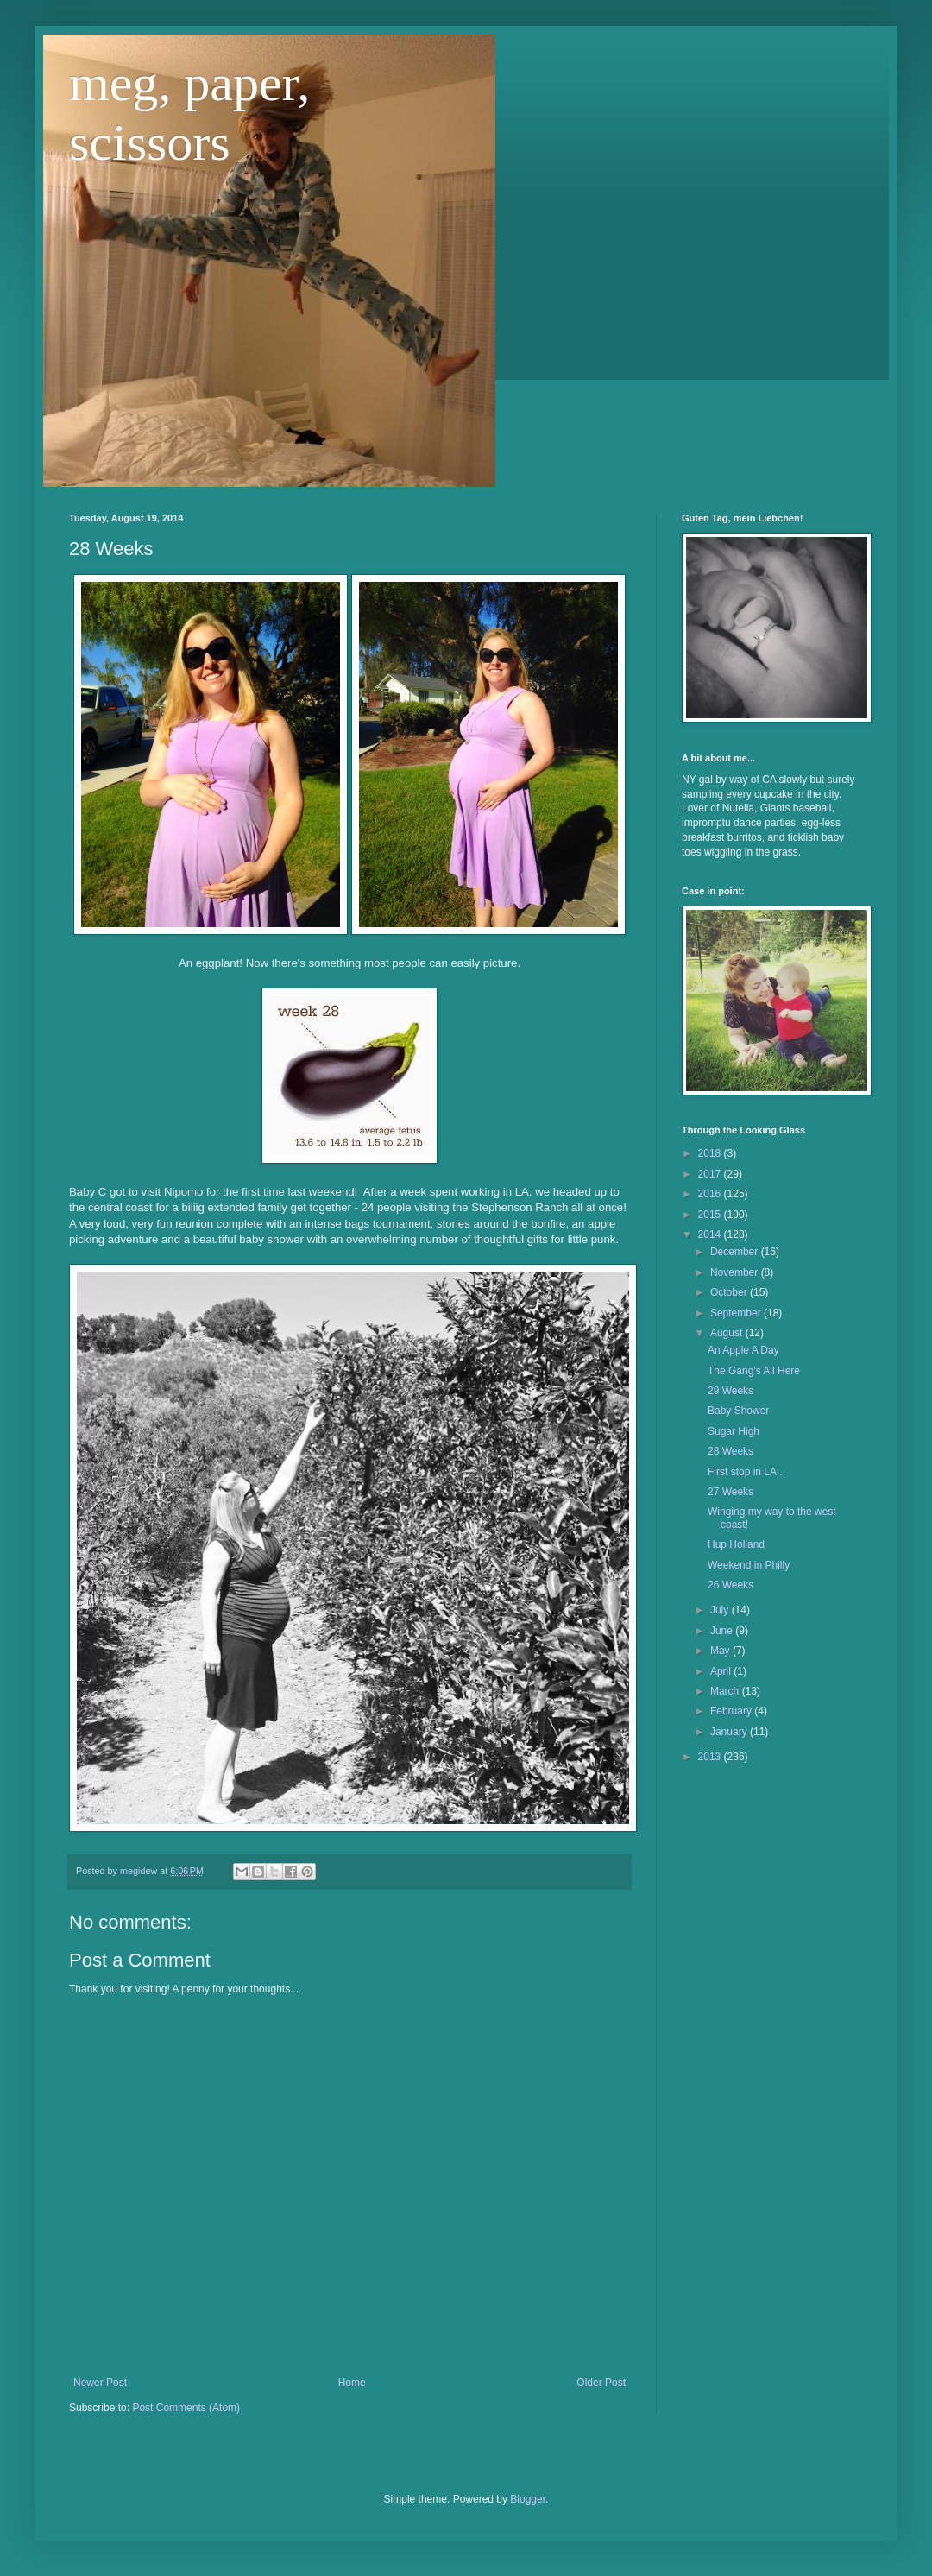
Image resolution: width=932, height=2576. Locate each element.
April (722, 1671)
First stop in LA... (746, 1472)
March (726, 1691)
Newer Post (100, 2383)
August (728, 1333)
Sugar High (733, 1431)
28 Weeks (730, 1451)
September (737, 1313)
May (721, 1651)
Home (352, 2383)
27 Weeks (730, 1492)
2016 (711, 1194)
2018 (711, 1153)
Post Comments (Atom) (186, 2408)
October (730, 1292)
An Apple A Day (743, 1350)
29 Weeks (730, 1391)
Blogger (527, 2499)
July (721, 1610)
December (735, 1252)
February (732, 1711)
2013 (711, 1757)
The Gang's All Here (754, 1371)
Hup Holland (736, 1544)
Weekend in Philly (749, 1565)
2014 (711, 1234)
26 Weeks (730, 1585)
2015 (711, 1215)
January (730, 1732)
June (722, 1631)
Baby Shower (738, 1411)
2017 (711, 1174)
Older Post (601, 2383)
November (735, 1272)
